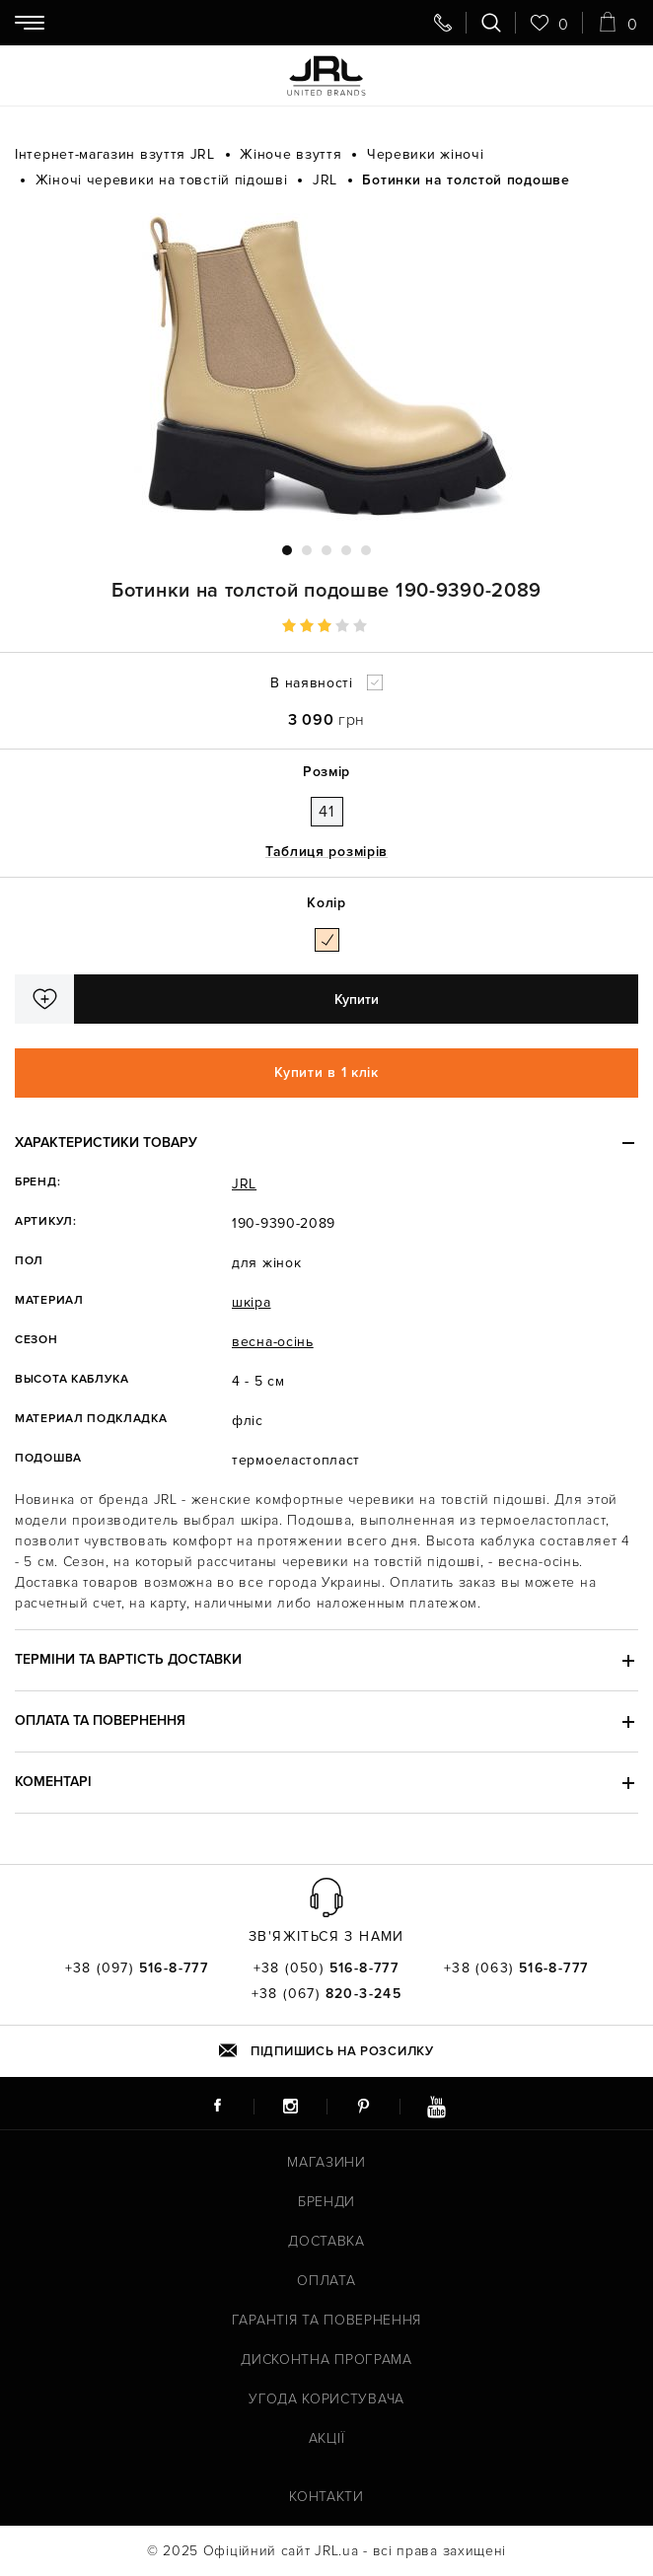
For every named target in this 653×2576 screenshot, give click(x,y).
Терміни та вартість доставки (128, 1659)
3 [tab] (326, 550)
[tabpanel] (326, 367)
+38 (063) (516, 1968)
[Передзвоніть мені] (443, 22)
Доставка (326, 2241)
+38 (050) (326, 1968)
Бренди (326, 2201)
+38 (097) (137, 1968)
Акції (327, 2438)
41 (326, 812)
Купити (356, 999)
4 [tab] (346, 550)
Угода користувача (326, 2399)
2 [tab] (307, 550)
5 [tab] (366, 550)
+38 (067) (327, 1994)
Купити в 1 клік (326, 1072)
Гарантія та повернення (326, 2320)
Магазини (326, 2162)
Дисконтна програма (326, 2359)
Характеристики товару (106, 1142)
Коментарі (53, 1781)
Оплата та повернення (100, 1720)
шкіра (251, 1302)
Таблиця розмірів (326, 851)
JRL (244, 1184)
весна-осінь (273, 1341)
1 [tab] (287, 550)
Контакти (326, 2496)
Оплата (326, 2280)
